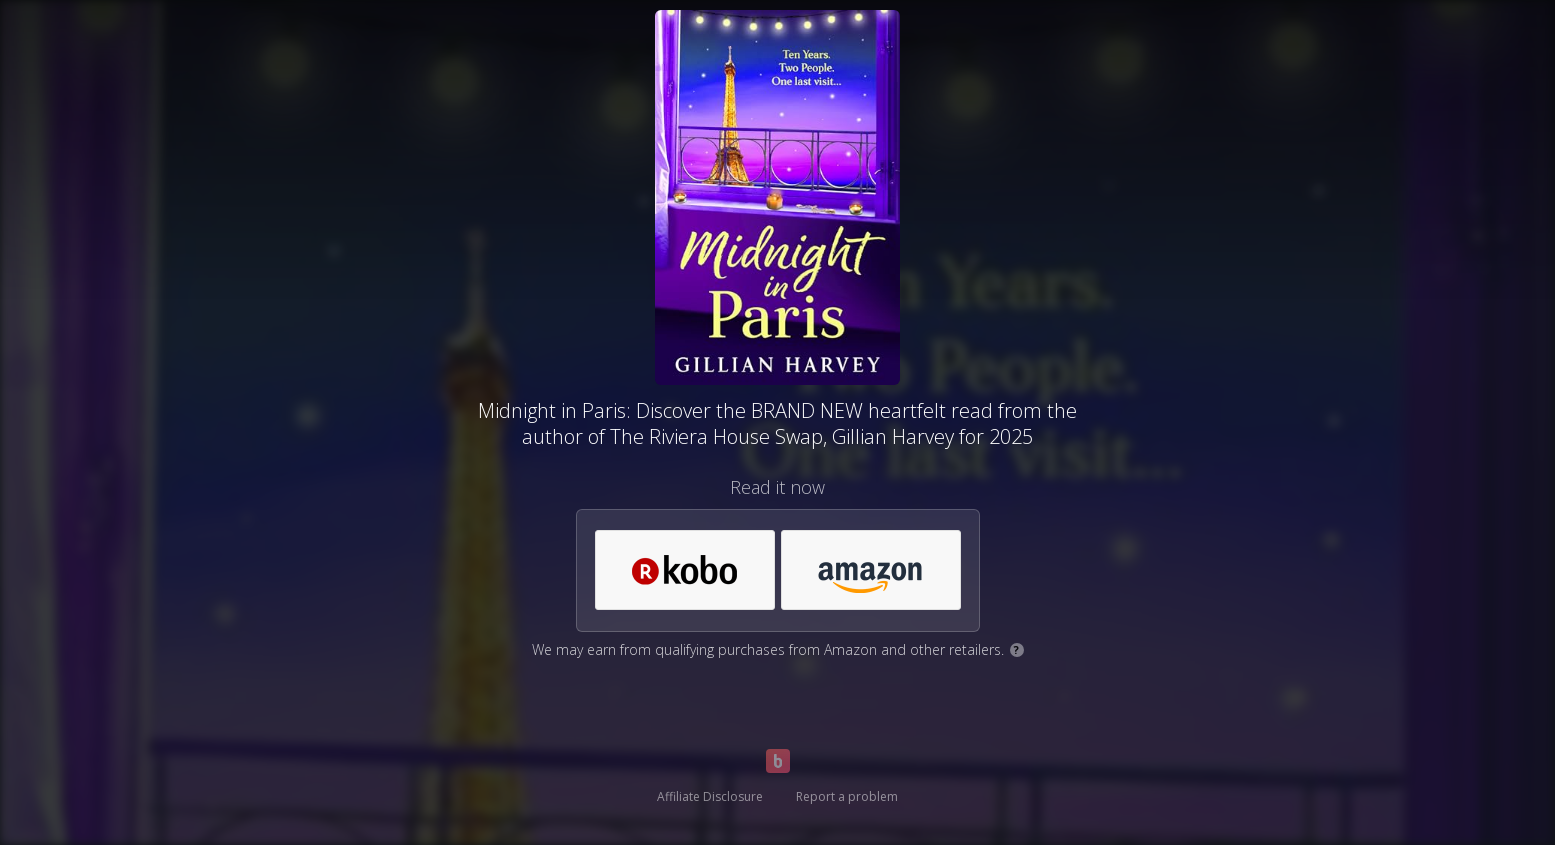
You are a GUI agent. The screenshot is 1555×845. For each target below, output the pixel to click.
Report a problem (847, 796)
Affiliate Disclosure (710, 796)
